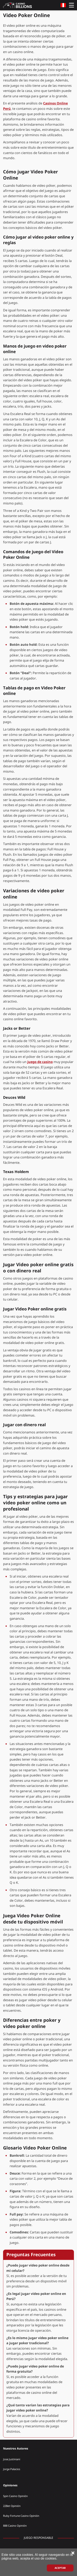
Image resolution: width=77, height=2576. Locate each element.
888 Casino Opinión (15, 2526)
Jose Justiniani (11, 2459)
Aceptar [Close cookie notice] (60, 2568)
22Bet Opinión (12, 2506)
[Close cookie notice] (73, 2553)
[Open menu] (71, 5)
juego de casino (40, 1062)
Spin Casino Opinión (15, 2496)
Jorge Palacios (11, 2469)
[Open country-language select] (63, 5)
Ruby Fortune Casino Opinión (21, 2516)
